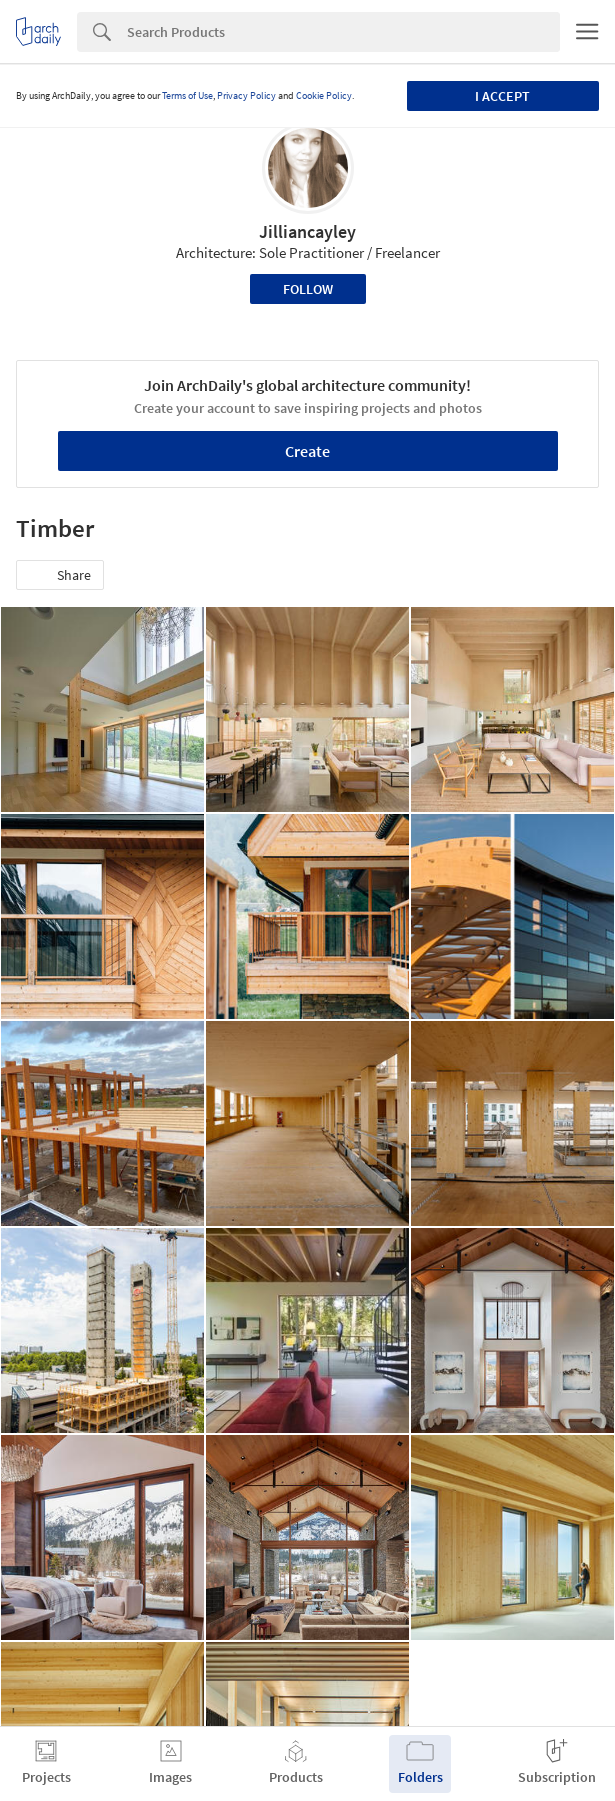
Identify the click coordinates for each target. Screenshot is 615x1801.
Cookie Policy (324, 95)
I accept (502, 96)
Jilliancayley (307, 231)
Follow (308, 289)
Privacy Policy (246, 95)
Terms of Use (187, 95)
